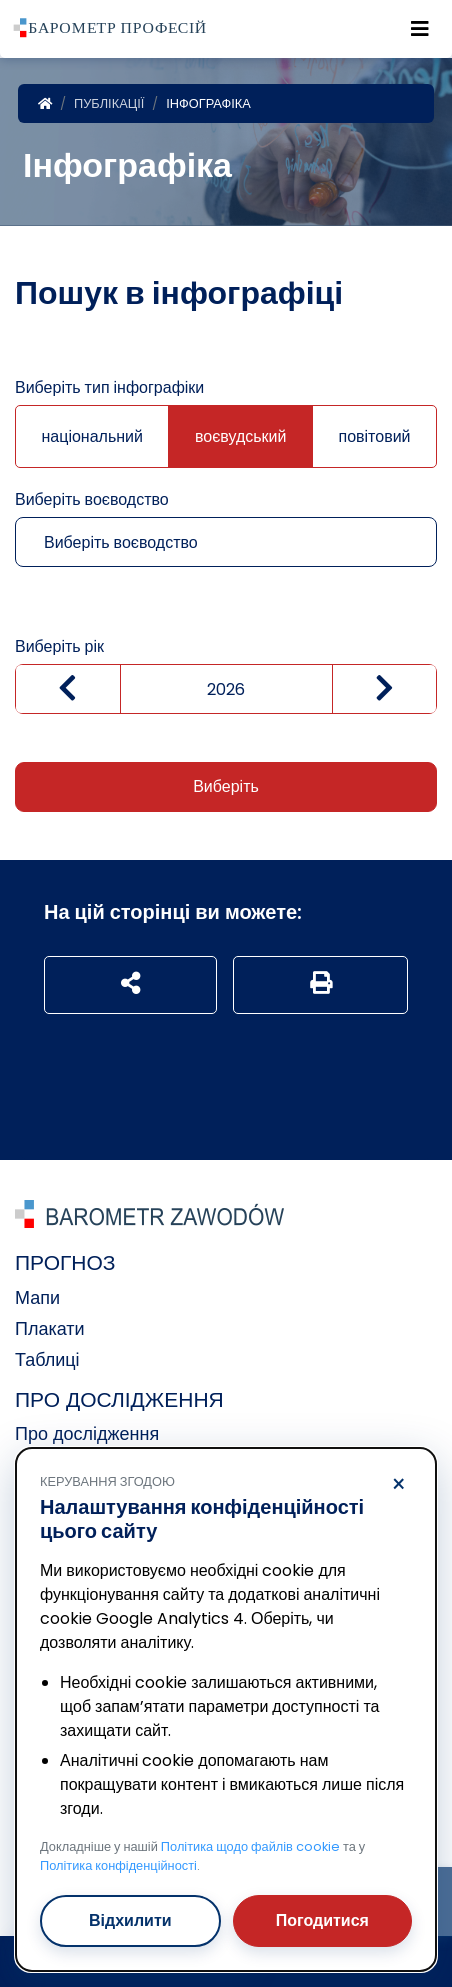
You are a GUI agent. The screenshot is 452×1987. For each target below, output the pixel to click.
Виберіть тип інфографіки (109, 387)
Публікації (109, 103)
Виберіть (226, 786)
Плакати (50, 1328)
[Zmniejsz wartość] (68, 689)
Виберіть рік (59, 646)
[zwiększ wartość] (385, 689)
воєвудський (241, 436)
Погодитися (322, 1920)
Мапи (37, 1297)
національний (91, 436)
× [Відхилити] (398, 1485)
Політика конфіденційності (118, 1865)
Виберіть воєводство (92, 499)
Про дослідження (87, 1433)
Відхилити (130, 1920)
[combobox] (224, 542)
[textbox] (203, 543)
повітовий (374, 436)
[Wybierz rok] (226, 689)
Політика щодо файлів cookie (250, 1846)
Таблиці (47, 1359)
